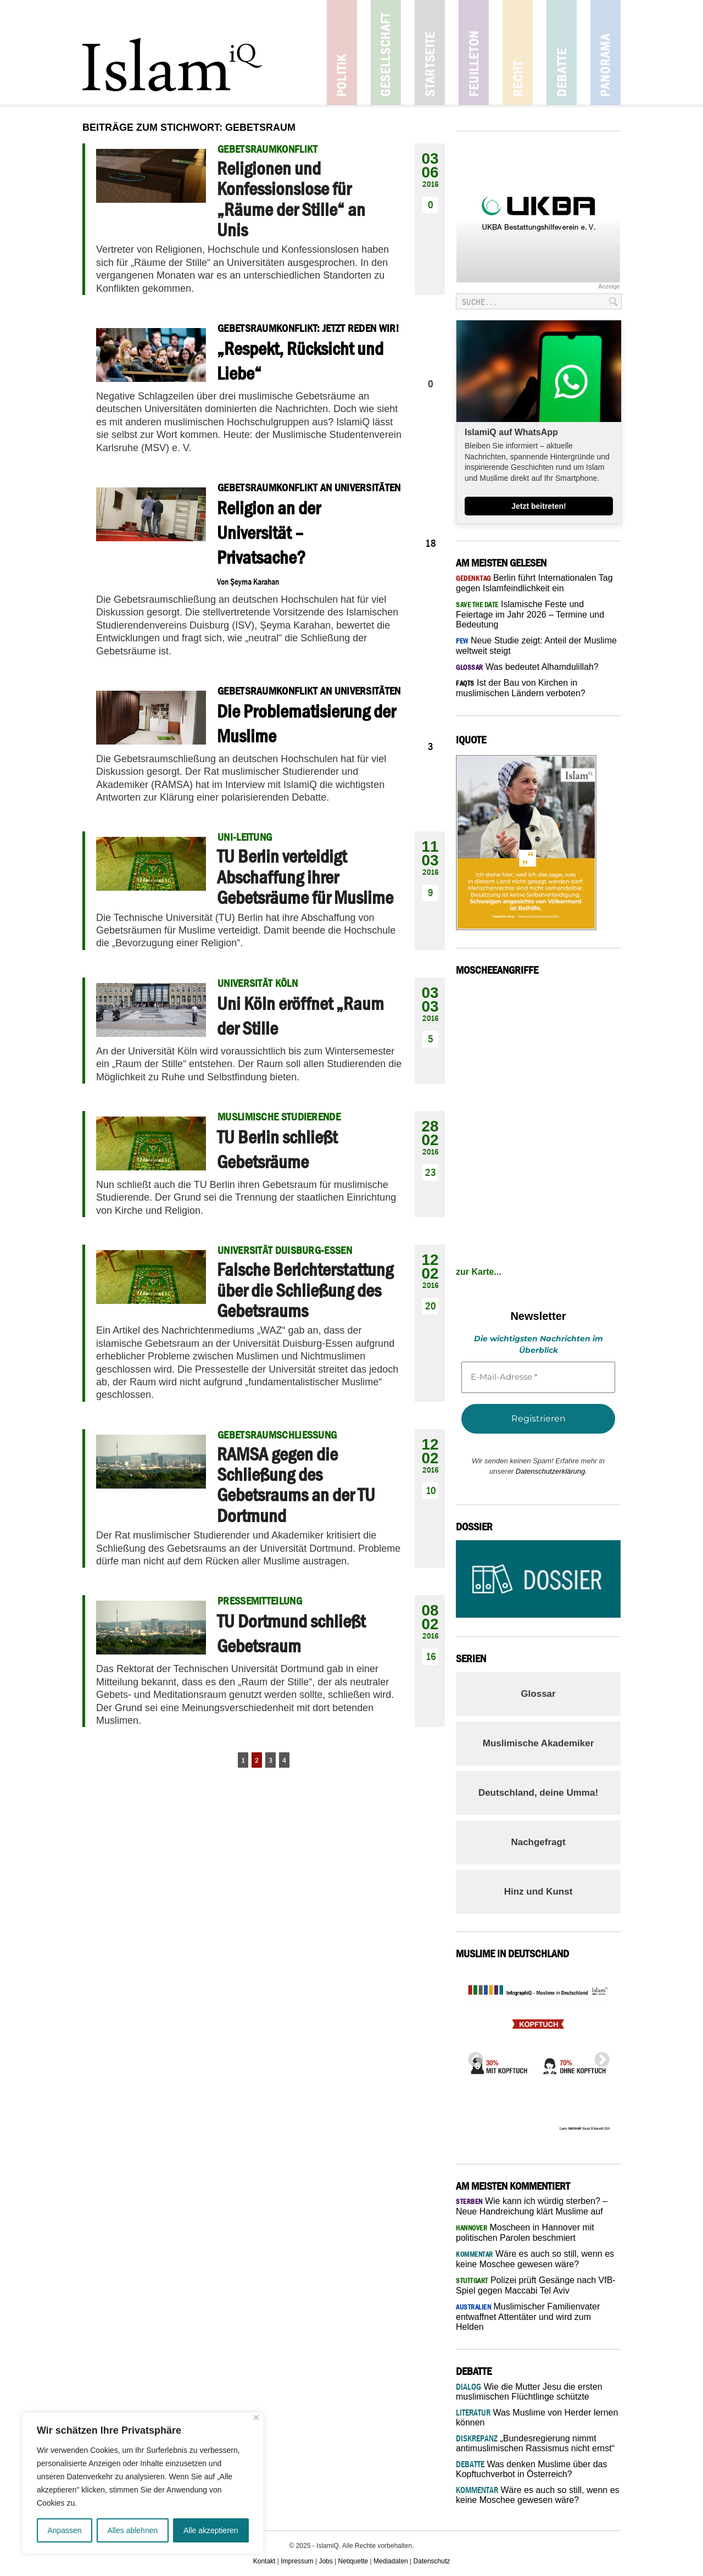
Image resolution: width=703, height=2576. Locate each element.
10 (431, 1490)
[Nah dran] (256, 2417)
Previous (472, 2056)
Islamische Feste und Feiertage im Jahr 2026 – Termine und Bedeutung (530, 614)
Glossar (538, 1694)
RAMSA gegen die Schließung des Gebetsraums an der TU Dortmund (296, 1485)
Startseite (430, 52)
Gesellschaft (386, 52)
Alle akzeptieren (210, 2530)
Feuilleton (474, 52)
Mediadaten (390, 2561)
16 (431, 1656)
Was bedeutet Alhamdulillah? (527, 666)
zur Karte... (478, 1271)
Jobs (325, 2561)
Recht (518, 52)
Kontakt (264, 2561)
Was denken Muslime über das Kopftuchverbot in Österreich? (531, 2469)
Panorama (605, 52)
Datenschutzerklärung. (551, 1471)
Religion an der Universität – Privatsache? (268, 532)
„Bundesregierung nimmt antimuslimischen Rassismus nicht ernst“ (535, 2443)
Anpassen (64, 2530)
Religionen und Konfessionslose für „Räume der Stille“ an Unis (291, 199)
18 (430, 543)
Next (598, 2056)
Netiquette (353, 2561)
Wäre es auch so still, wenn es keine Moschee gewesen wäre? (538, 2495)
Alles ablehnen (132, 2530)
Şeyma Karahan (254, 581)
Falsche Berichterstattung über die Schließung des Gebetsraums (305, 1290)
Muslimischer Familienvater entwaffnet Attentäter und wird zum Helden (528, 2316)
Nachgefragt (538, 1842)
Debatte (561, 52)
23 (430, 1172)
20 (430, 1306)
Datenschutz (432, 2561)
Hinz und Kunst (538, 1891)
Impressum (297, 2561)
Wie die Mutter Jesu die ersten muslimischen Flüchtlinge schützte (529, 2391)
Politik (342, 52)
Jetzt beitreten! (538, 506)
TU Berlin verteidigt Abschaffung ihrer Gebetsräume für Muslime (305, 877)
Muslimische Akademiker (538, 1743)
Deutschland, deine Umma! (538, 1792)
